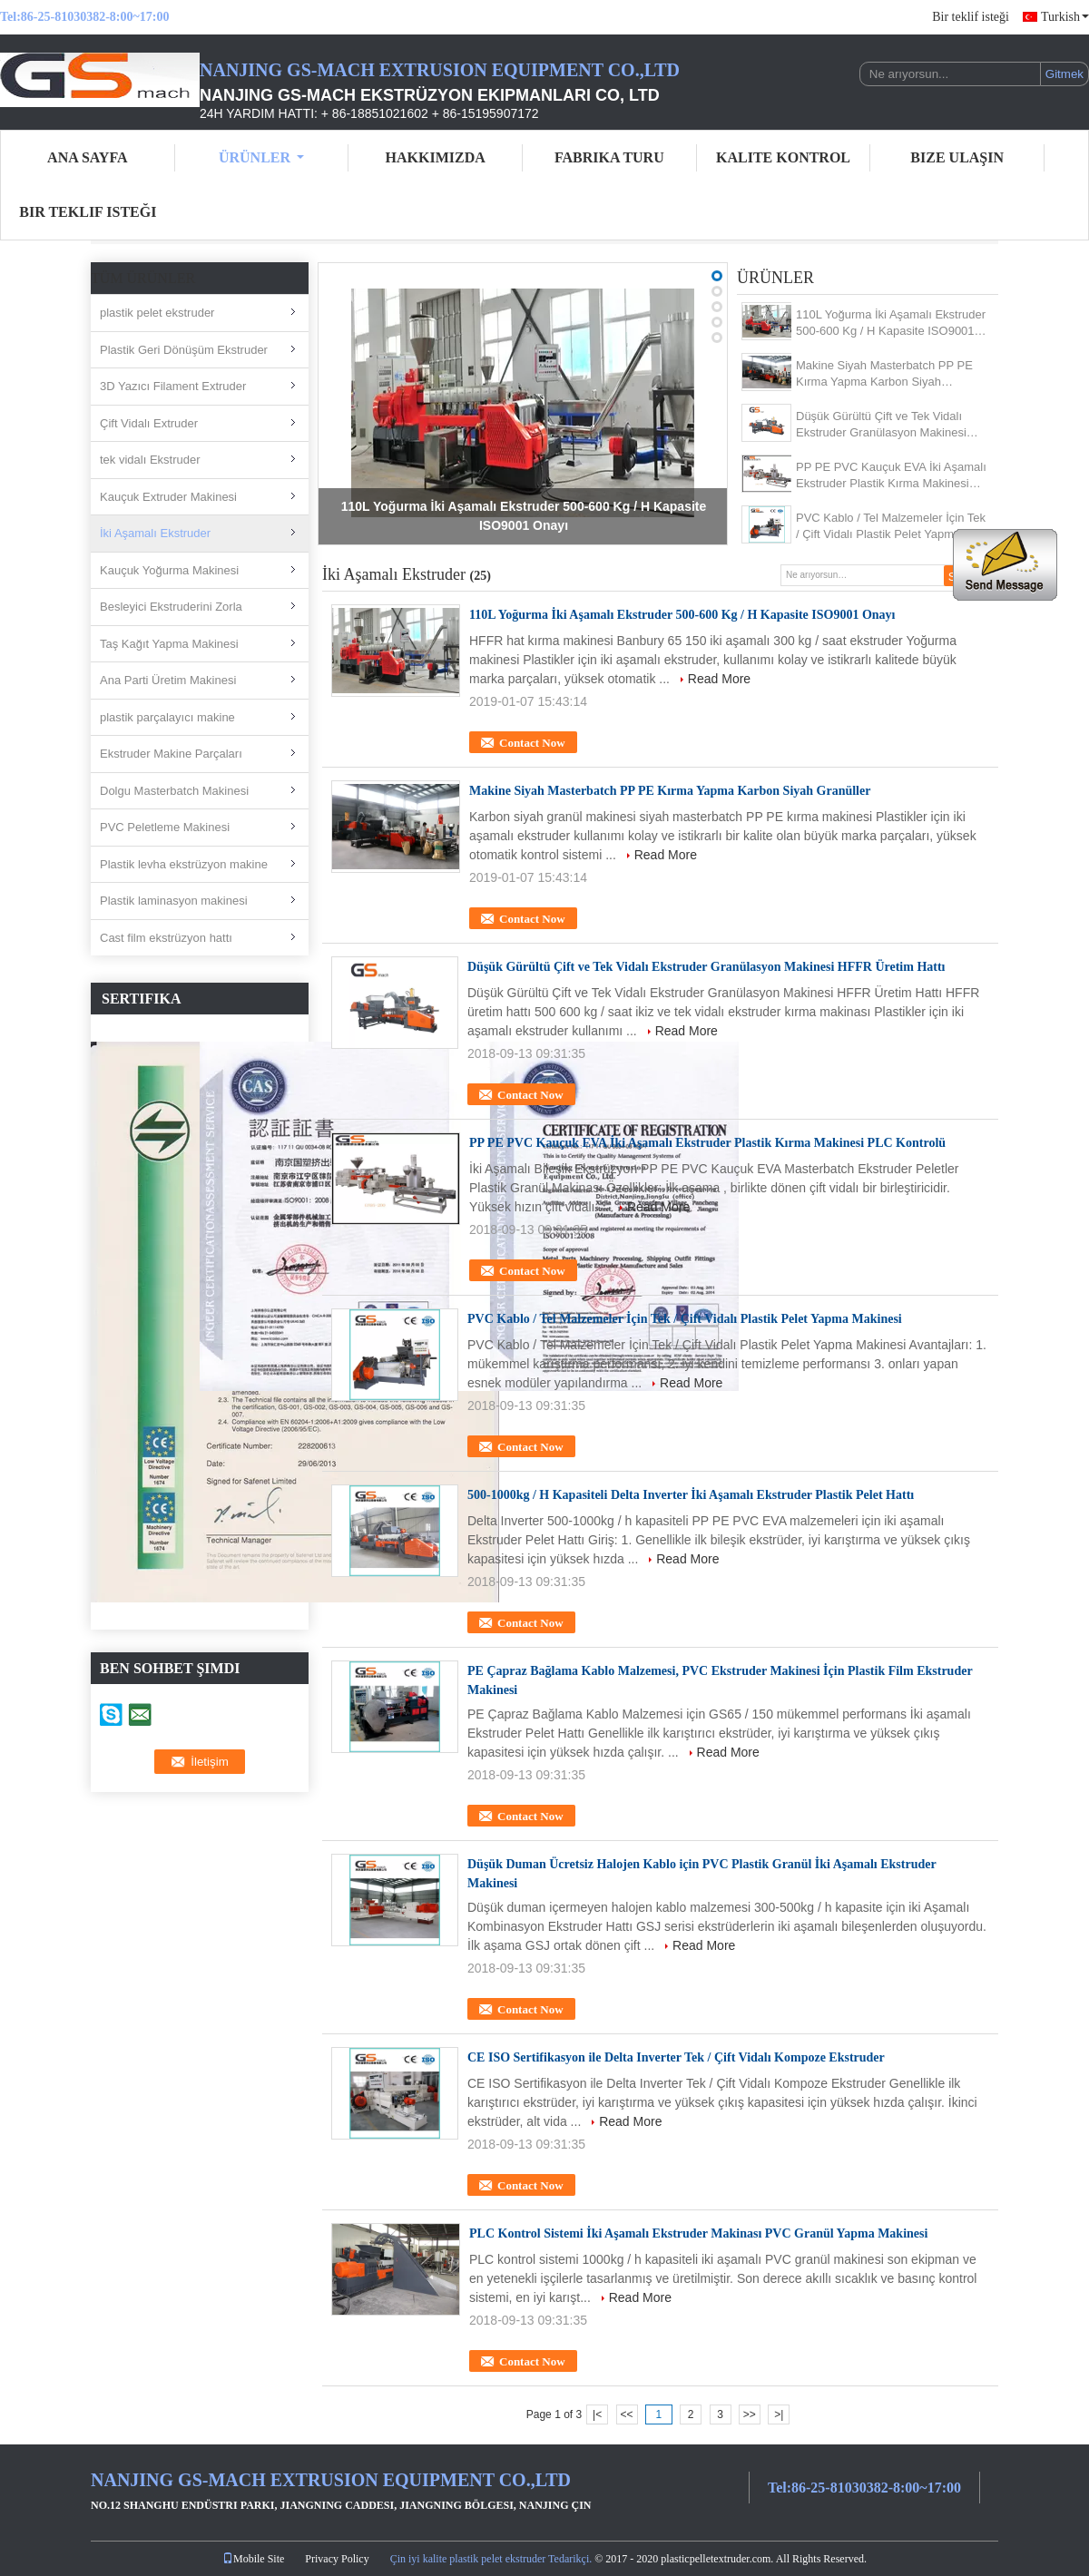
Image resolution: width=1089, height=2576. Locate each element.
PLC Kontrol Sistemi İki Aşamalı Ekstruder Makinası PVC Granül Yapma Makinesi (698, 2233)
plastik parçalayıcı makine (167, 717)
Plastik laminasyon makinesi (174, 900)
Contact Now (532, 742)
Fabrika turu (609, 157)
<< (626, 2414)
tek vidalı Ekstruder (150, 459)
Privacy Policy (336, 2558)
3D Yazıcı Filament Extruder (173, 386)
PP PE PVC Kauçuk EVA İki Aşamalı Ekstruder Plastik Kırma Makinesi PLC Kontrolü (891, 476)
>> (749, 2414)
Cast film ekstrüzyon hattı (166, 938)
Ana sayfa (87, 157)
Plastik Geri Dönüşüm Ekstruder (184, 350)
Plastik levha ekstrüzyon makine (184, 864)
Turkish (1065, 17)
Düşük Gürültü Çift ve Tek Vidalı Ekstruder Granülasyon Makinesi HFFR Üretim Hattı (881, 425)
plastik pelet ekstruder (157, 312)
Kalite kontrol (783, 157)
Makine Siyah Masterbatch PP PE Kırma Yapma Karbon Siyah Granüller (884, 374)
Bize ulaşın (957, 157)
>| (778, 2414)
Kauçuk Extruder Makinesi (168, 497)
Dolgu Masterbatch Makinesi (174, 791)
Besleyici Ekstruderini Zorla (171, 606)
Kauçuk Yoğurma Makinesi (169, 570)
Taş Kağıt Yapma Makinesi (169, 644)
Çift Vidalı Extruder (149, 423)
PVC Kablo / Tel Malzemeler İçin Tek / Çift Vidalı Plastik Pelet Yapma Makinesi (891, 527)
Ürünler (261, 157)
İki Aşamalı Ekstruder (155, 533)
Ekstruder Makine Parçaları (171, 753)
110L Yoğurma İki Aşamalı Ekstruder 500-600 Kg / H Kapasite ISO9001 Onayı (891, 323)
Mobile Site (253, 2558)
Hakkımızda (436, 157)
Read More (719, 678)
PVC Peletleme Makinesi (165, 827)
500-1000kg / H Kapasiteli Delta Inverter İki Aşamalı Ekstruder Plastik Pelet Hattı (690, 1495)
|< (597, 2414)
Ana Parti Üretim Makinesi (168, 680)
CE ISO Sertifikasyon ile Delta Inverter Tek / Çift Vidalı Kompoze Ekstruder (676, 2057)
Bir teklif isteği (970, 17)
